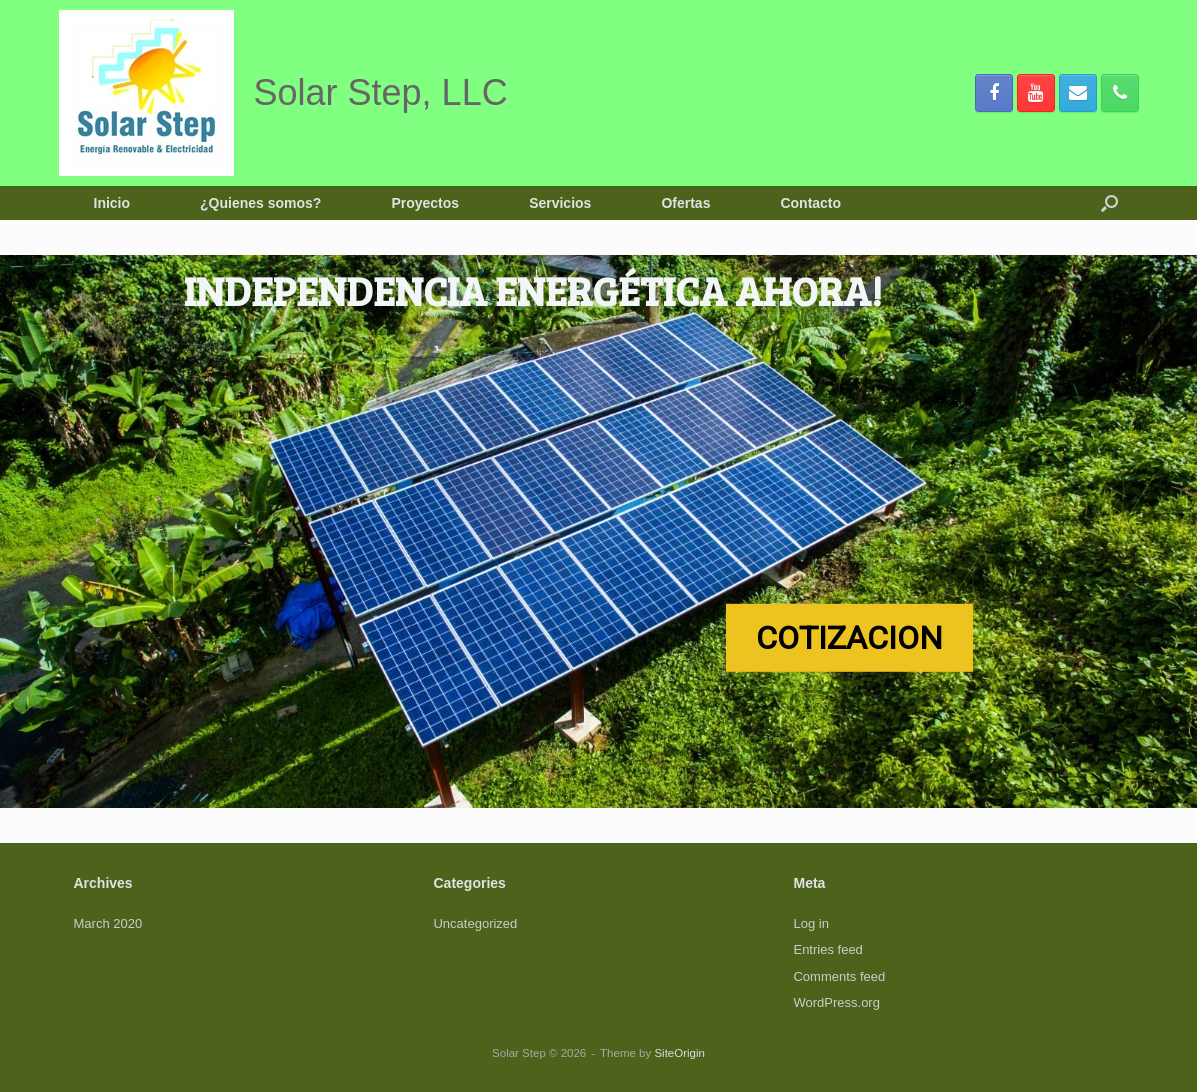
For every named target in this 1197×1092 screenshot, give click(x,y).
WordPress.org (836, 1002)
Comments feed (839, 976)
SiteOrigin (679, 1053)
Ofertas (685, 203)
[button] (1109, 203)
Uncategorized (475, 923)
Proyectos (425, 203)
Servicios (560, 203)
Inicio (112, 203)
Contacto (810, 203)
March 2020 (108, 923)
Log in (810, 923)
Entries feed (827, 949)
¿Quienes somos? (260, 203)
